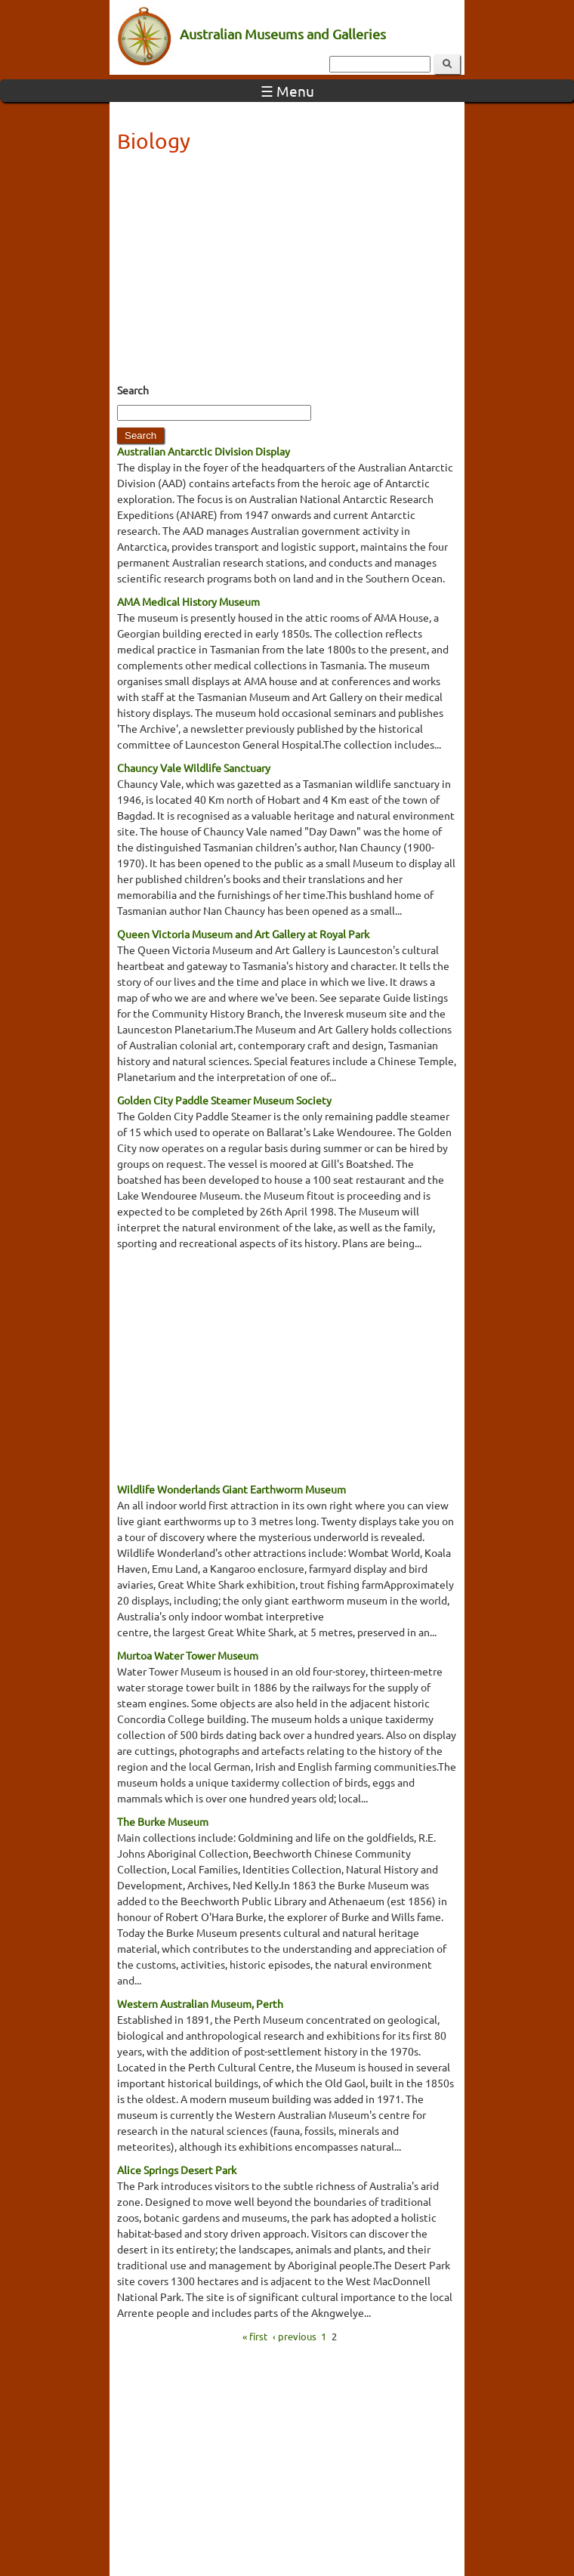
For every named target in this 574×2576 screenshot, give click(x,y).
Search (133, 390)
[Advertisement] (287, 272)
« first (254, 2335)
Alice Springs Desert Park (176, 2169)
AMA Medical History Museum (188, 601)
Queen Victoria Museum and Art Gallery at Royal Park (243, 934)
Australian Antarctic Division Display (203, 451)
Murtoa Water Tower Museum (187, 1655)
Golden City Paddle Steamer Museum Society (224, 1100)
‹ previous (294, 2335)
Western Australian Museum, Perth (200, 2003)
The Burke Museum (162, 1821)
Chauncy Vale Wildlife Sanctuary (193, 767)
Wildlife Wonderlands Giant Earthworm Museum (231, 1489)
